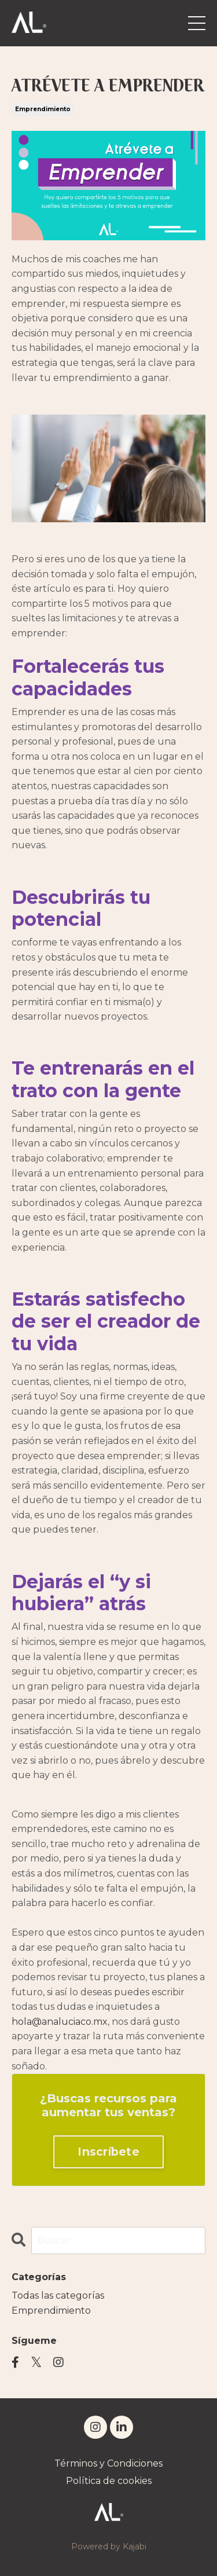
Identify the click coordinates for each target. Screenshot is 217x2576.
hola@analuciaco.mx (60, 2021)
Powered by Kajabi (108, 2546)
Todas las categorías (58, 2295)
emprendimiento (43, 109)
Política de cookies (109, 2480)
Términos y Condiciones (108, 2463)
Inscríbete (108, 2152)
